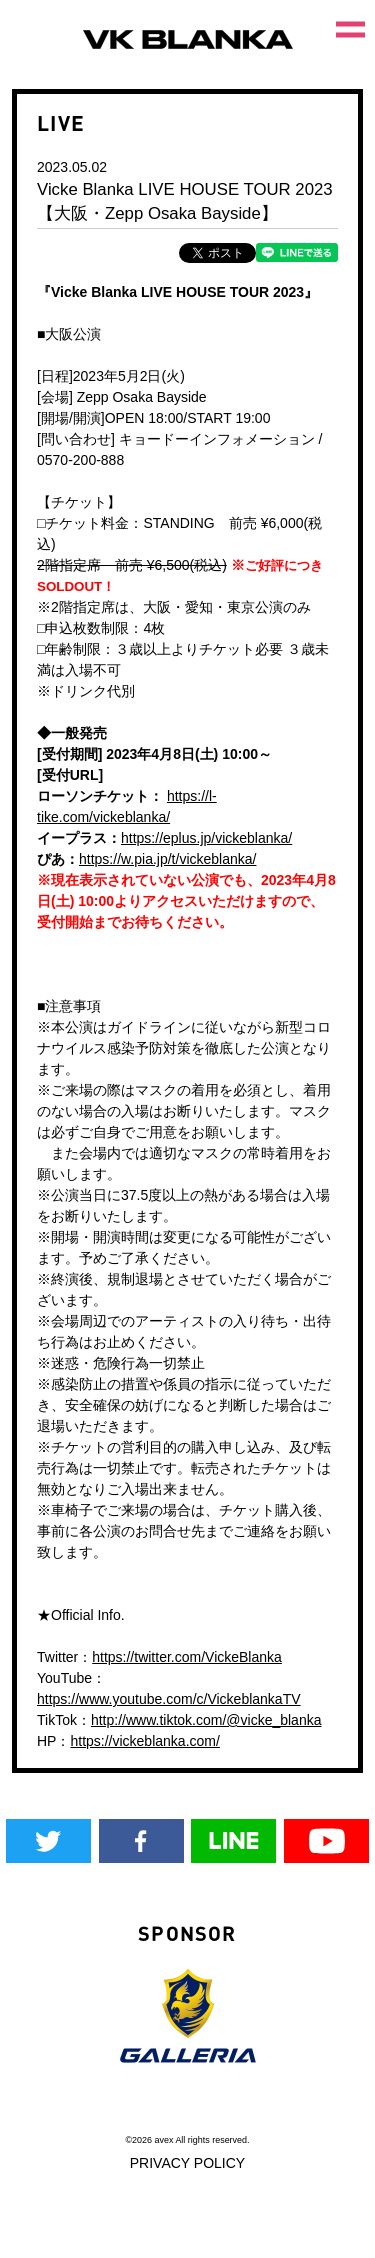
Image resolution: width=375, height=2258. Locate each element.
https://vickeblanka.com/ (144, 1741)
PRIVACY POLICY (187, 2163)
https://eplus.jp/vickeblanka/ (206, 838)
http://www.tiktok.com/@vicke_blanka (206, 1720)
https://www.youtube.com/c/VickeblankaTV (169, 1699)
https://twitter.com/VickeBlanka (187, 1657)
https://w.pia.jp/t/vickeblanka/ (167, 859)
